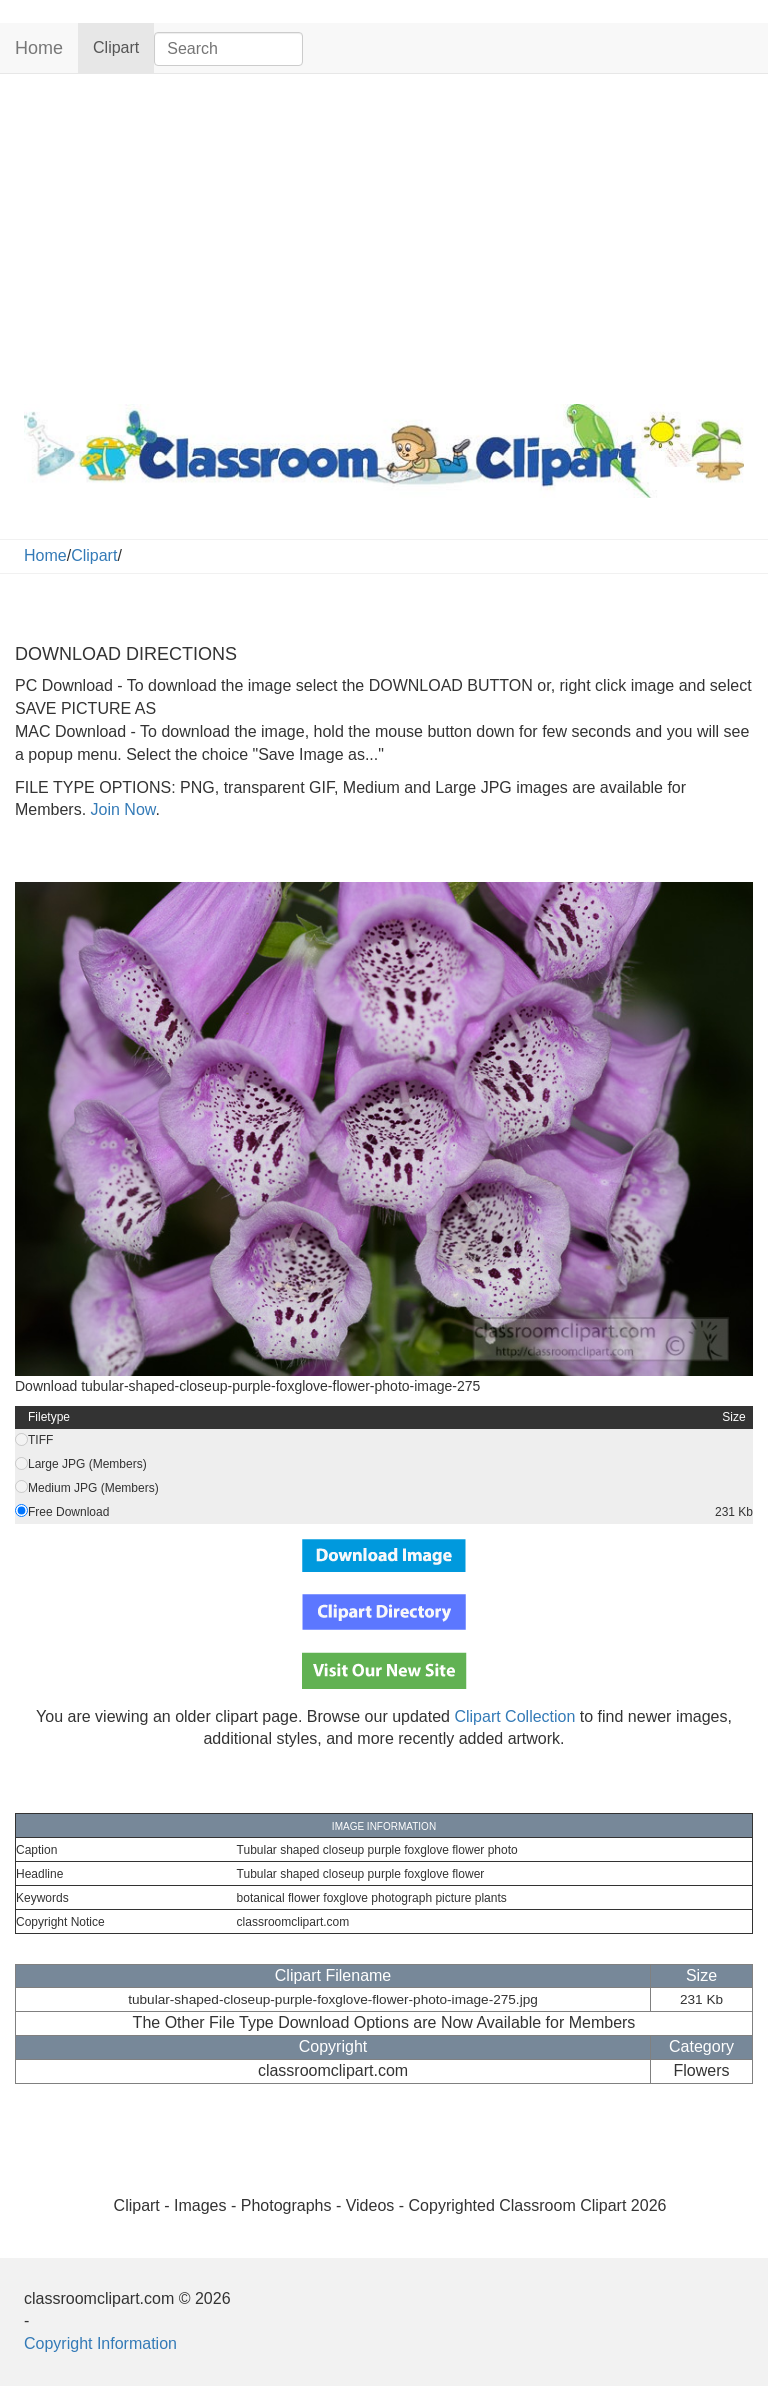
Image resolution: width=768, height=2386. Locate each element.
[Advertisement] (384, 234)
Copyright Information (100, 2343)
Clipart (123, 46)
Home (39, 48)
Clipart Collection (514, 1716)
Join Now (120, 809)
